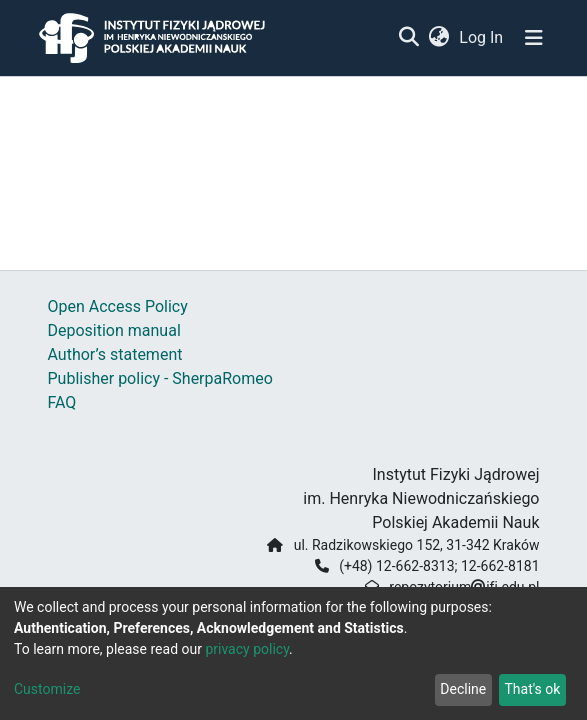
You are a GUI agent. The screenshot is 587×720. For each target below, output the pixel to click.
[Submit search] (409, 38)
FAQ (62, 402)
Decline (463, 689)
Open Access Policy (118, 306)
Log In (482, 37)
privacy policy (247, 649)
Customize (47, 689)
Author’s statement (115, 354)
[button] (439, 38)
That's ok (532, 689)
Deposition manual (114, 330)
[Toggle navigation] (534, 38)
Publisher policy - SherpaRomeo (160, 378)
